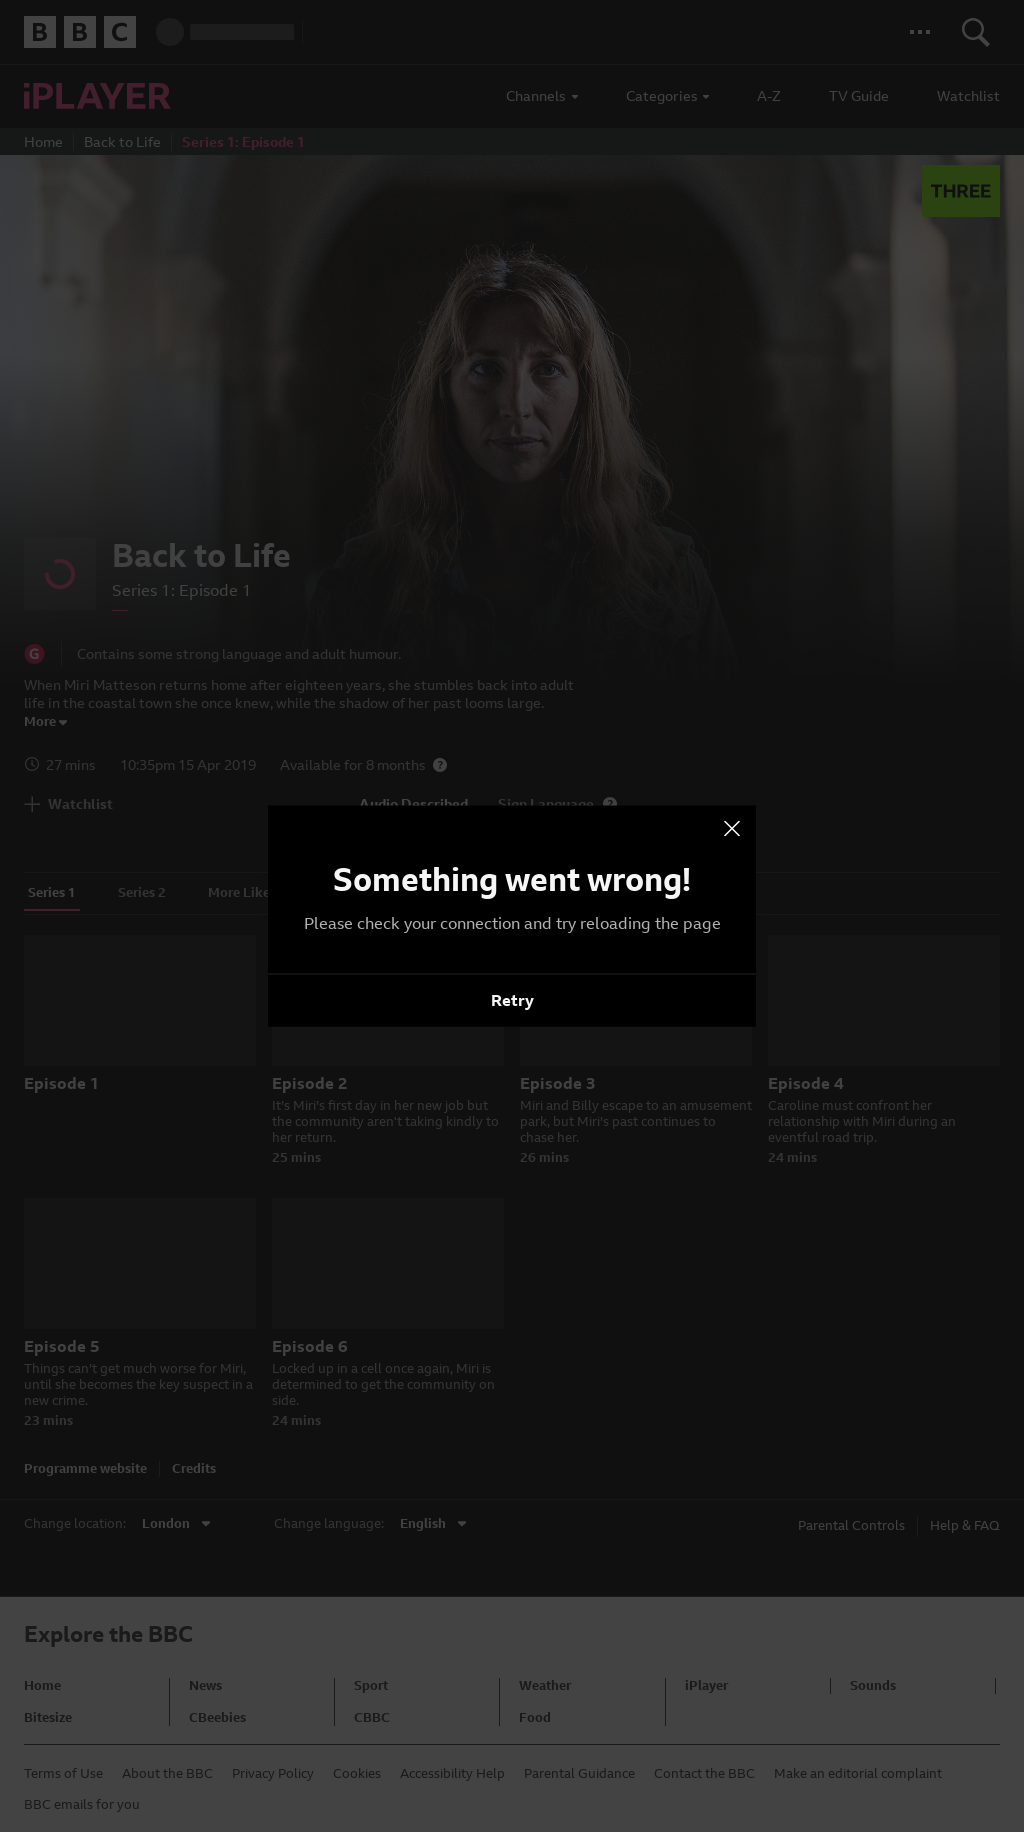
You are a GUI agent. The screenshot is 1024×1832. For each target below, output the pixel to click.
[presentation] (732, 829)
